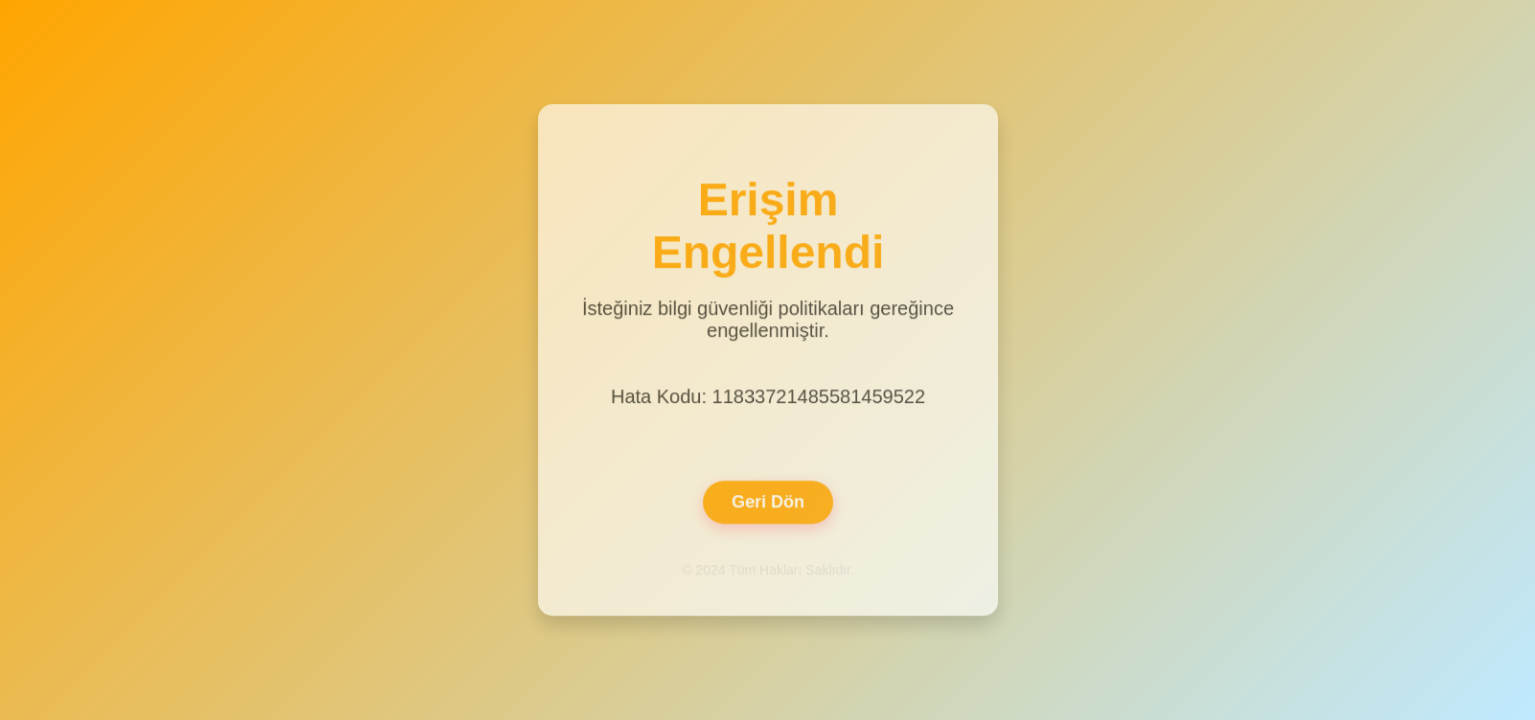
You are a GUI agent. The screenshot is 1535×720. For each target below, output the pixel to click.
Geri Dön (767, 499)
